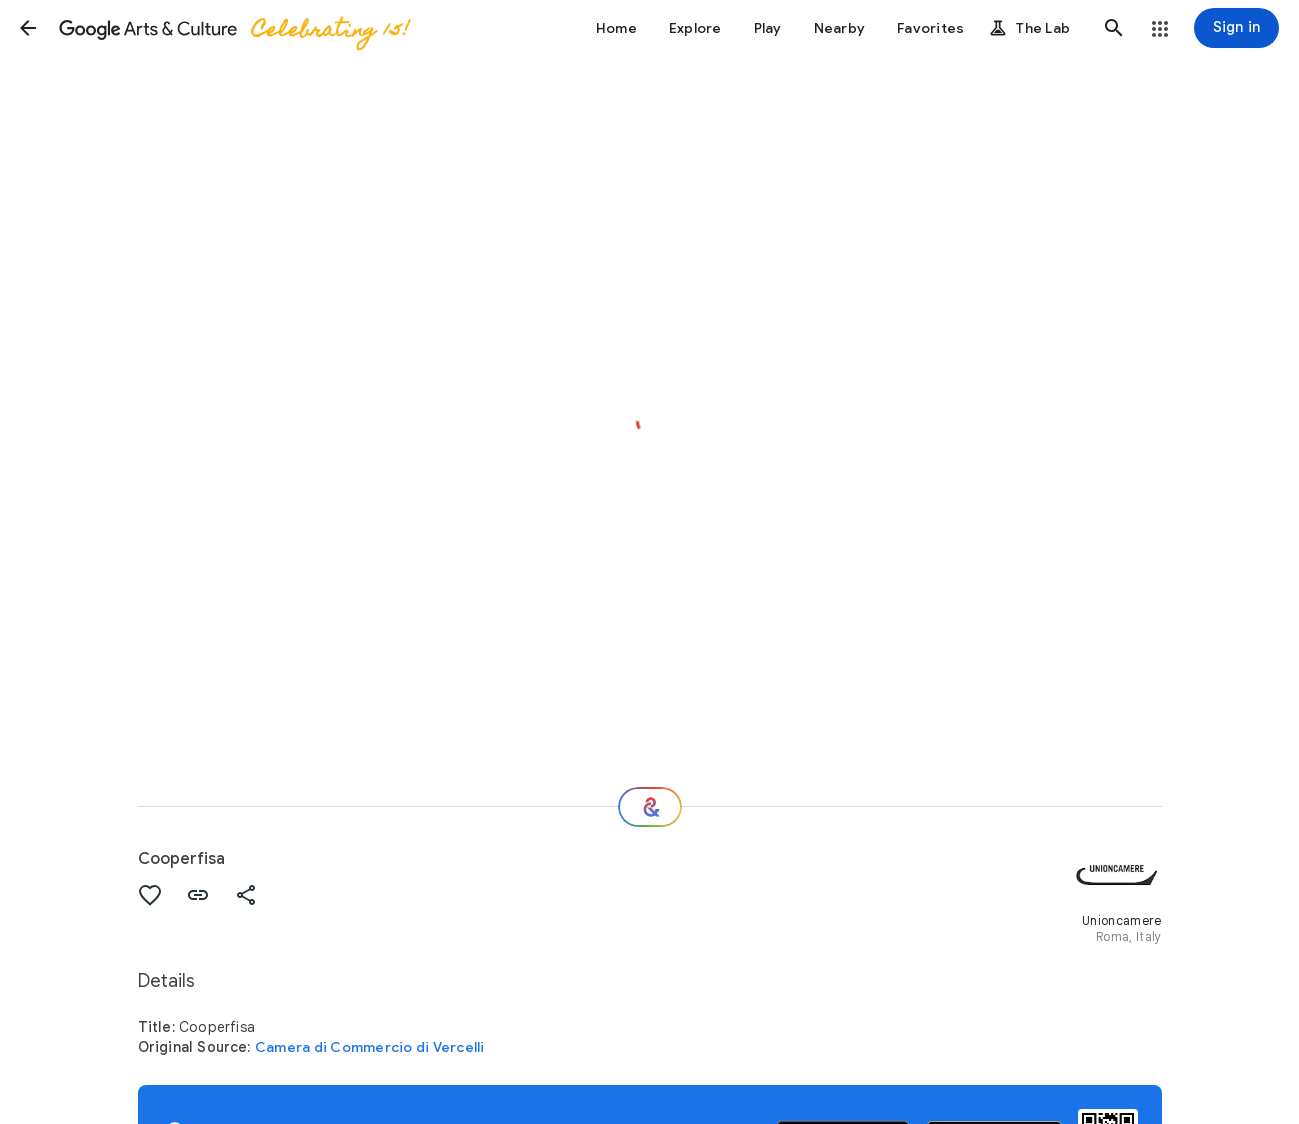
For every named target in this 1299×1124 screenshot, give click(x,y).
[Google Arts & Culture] (233, 28)
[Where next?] (650, 807)
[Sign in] (1236, 28)
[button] (28, 28)
